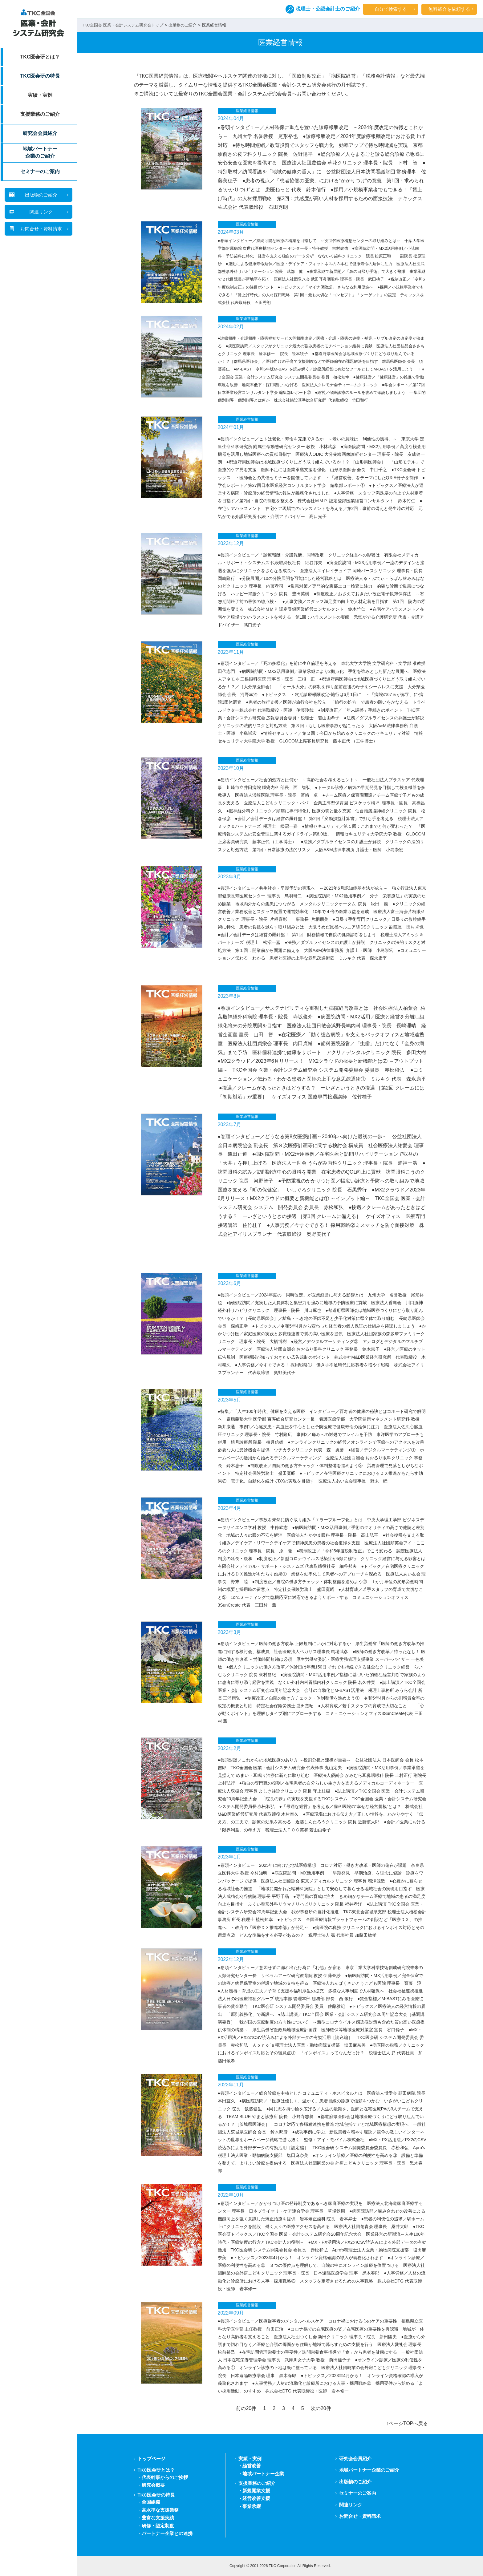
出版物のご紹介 (182, 25)
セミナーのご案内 (40, 171)
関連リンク (350, 2504)
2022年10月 (231, 2195)
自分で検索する (391, 9)
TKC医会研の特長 (40, 76)
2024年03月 (231, 232)
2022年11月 (231, 2084)
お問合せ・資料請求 (360, 2516)
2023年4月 (230, 1508)
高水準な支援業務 (160, 2510)
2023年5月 (230, 1399)
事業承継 (251, 2506)
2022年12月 (231, 1959)
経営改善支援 (256, 2498)
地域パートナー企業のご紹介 (40, 152)
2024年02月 (231, 326)
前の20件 (246, 2408)
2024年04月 (231, 118)
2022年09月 (231, 2312)
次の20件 (321, 2408)
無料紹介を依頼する (449, 9)
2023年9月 (230, 876)
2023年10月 (231, 768)
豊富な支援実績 (158, 2517)
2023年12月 (231, 543)
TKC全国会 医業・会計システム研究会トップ (122, 25)
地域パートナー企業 (263, 2473)
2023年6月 (230, 1283)
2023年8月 (230, 996)
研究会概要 (153, 2485)
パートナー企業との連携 (167, 2533)
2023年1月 (230, 1856)
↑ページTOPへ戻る (407, 2423)
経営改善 (251, 2465)
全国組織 (151, 2502)
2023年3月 (230, 1632)
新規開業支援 (256, 2490)
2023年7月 (230, 1124)
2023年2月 (230, 1748)
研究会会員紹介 (40, 133)
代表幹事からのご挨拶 (165, 2477)
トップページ (151, 2458)
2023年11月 (231, 652)
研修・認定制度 (158, 2525)
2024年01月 (231, 427)
